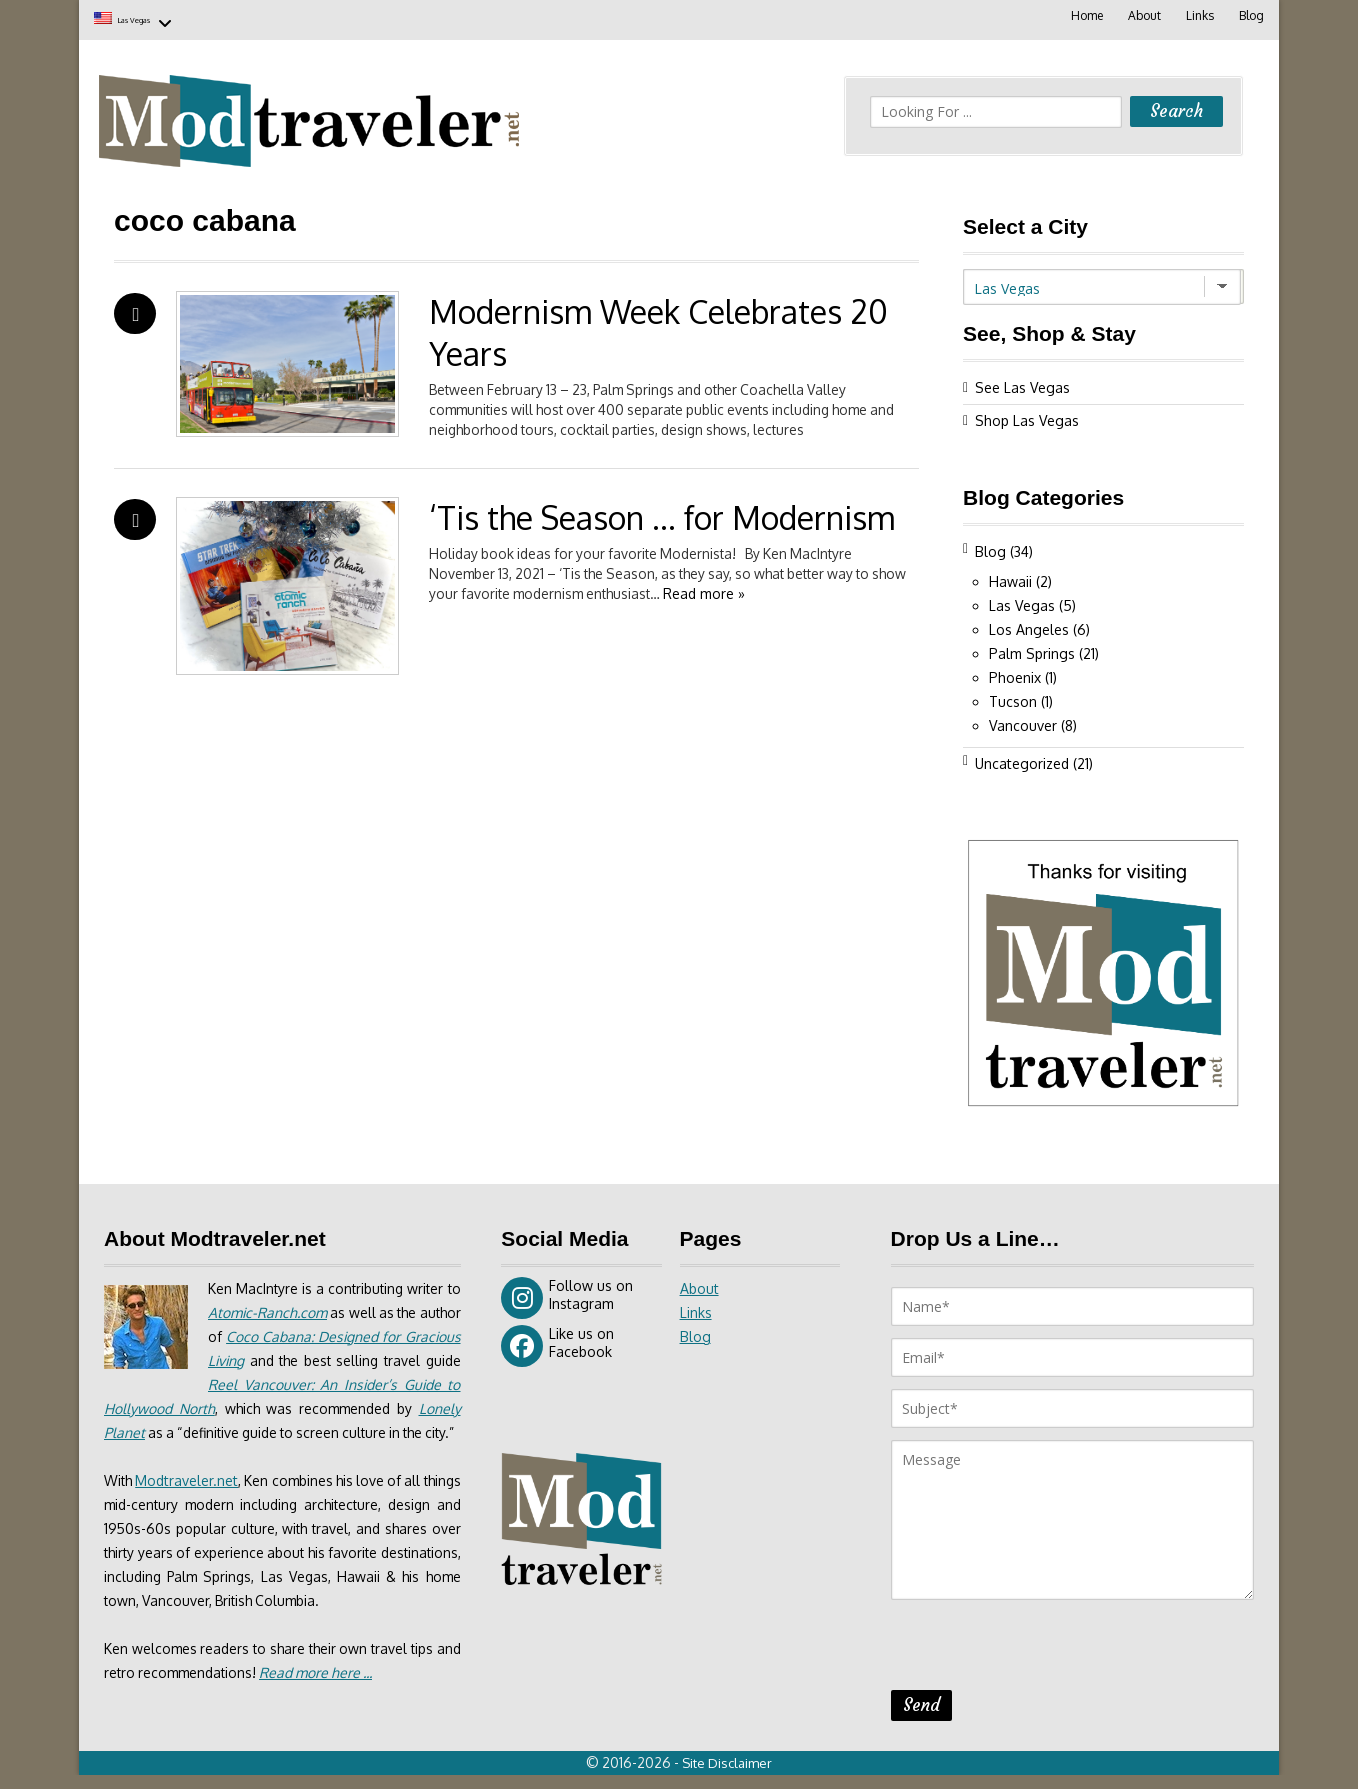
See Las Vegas (1022, 383)
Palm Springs (1032, 649)
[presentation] (1043, 1647)
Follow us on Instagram (567, 1294)
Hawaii (1010, 577)
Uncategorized (1022, 759)
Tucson (1013, 697)
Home (1083, 15)
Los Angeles (1029, 625)
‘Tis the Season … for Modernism (662, 513)
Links (1198, 15)
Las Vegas (157, 17)
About (1141, 15)
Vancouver (1023, 721)
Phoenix (1015, 673)
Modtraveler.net (193, 1500)
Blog (1250, 15)
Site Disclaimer (729, 1777)
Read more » (753, 589)
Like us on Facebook (557, 1342)
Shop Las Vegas (1027, 416)
